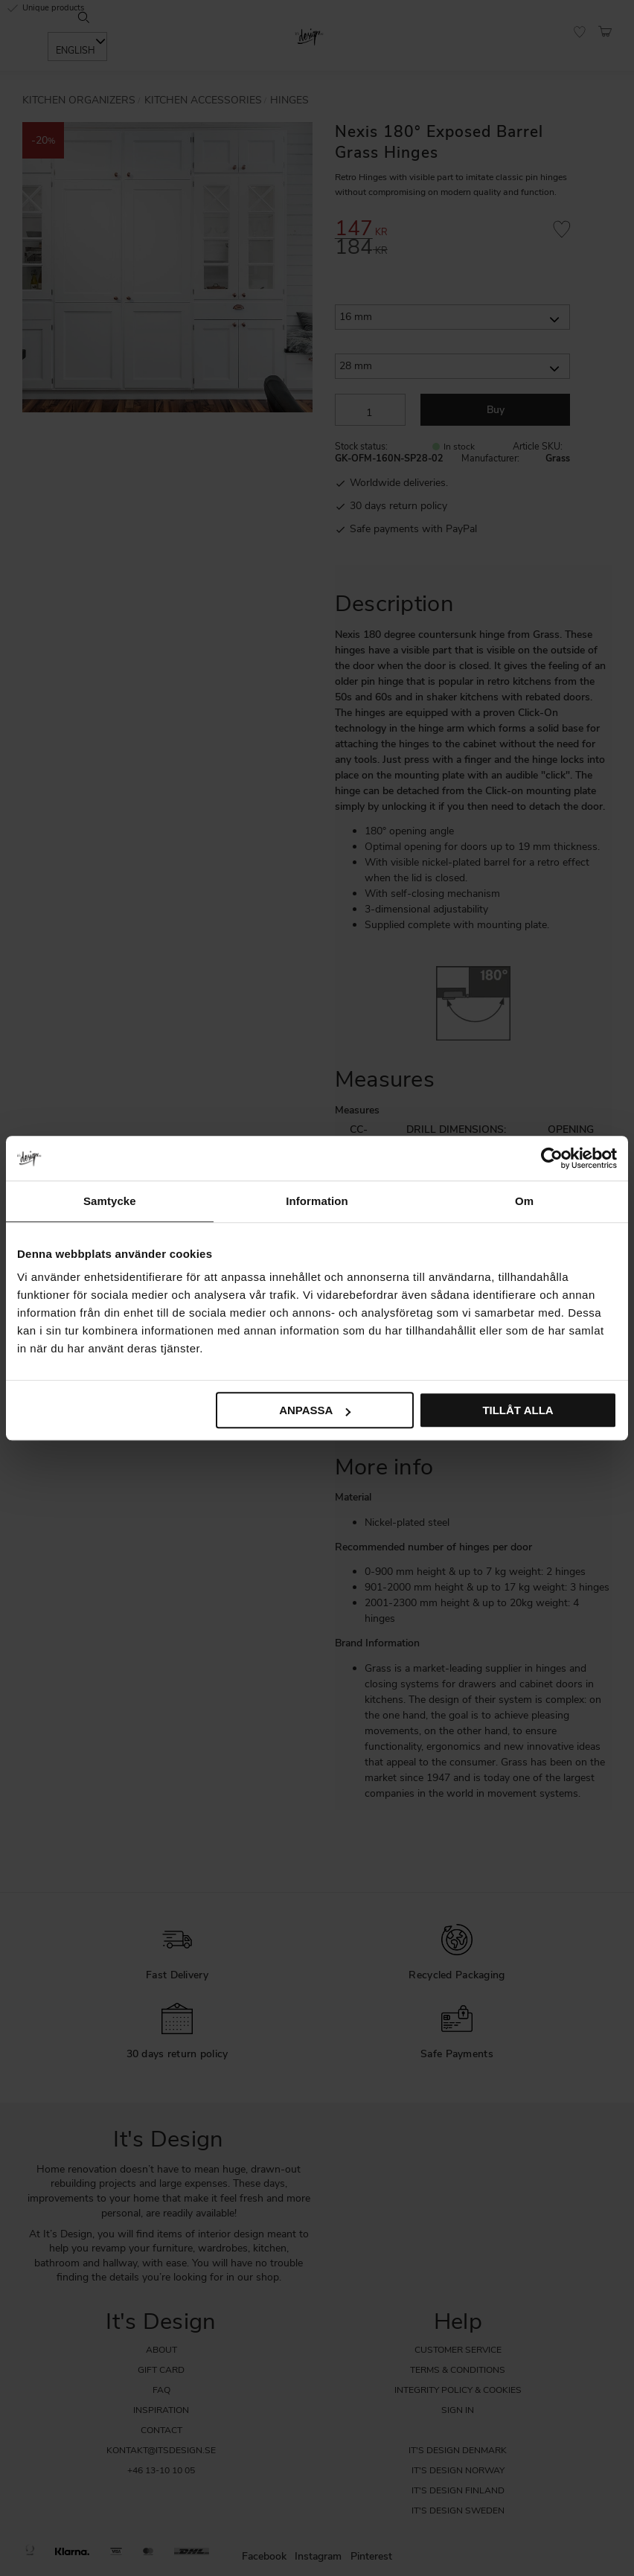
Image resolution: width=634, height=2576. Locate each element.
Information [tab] (317, 1201)
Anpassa (314, 1410)
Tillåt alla (517, 1410)
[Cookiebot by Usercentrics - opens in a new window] (552, 1158)
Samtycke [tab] (109, 1201)
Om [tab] (524, 1201)
